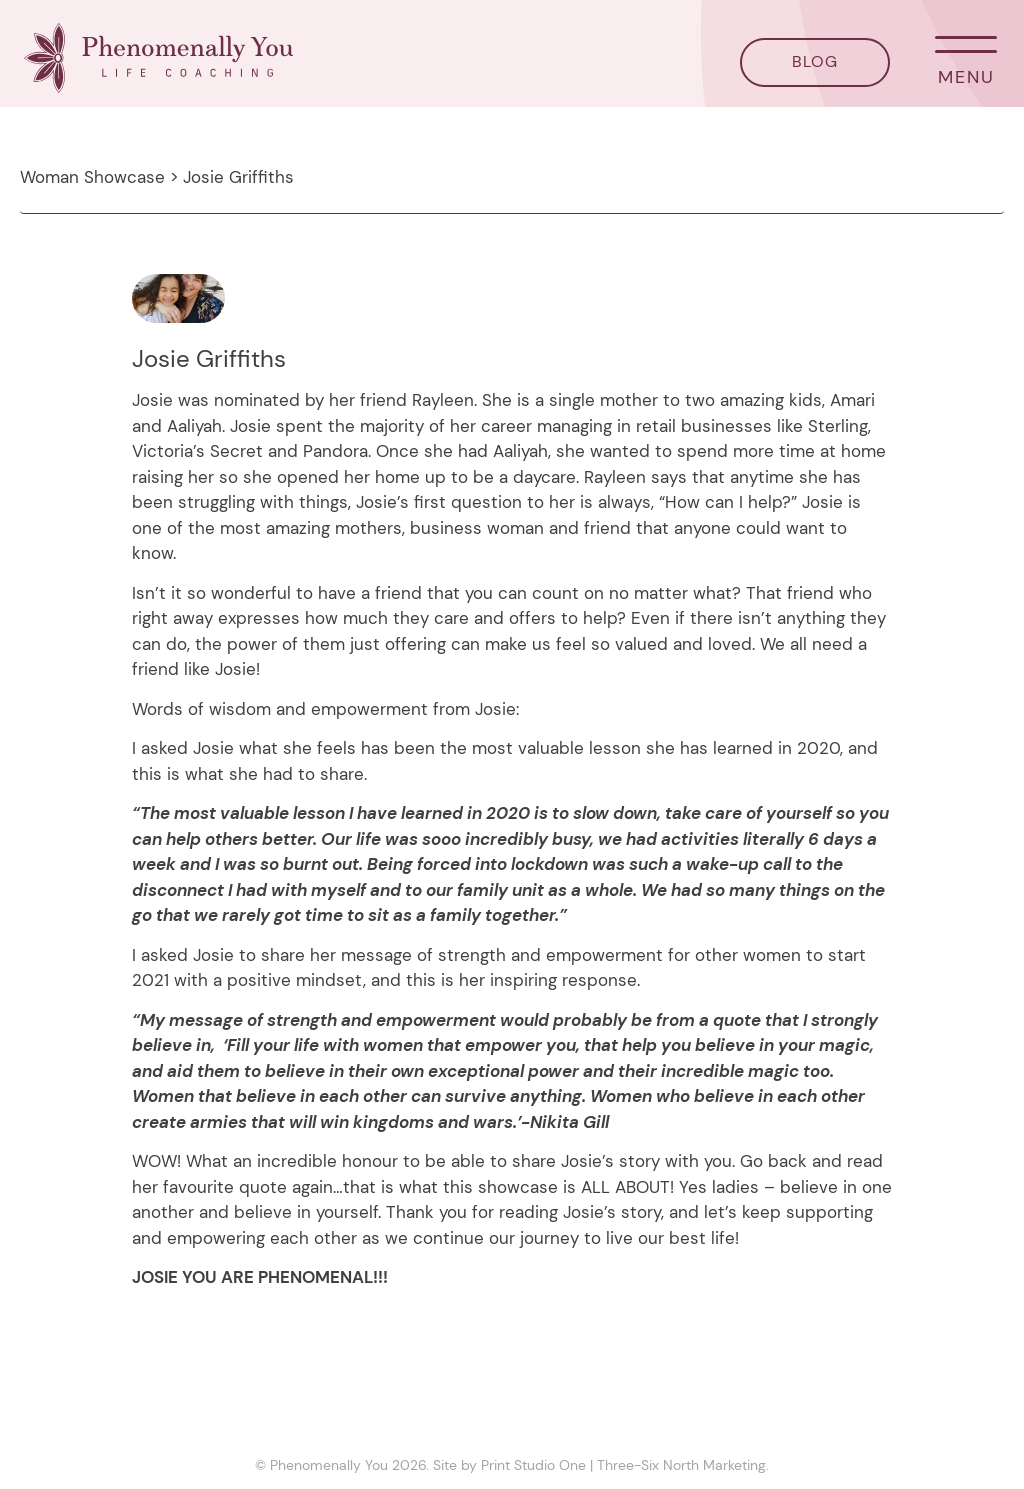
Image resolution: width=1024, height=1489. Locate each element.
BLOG (815, 61)
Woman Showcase (92, 177)
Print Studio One (533, 1465)
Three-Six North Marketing (681, 1465)
